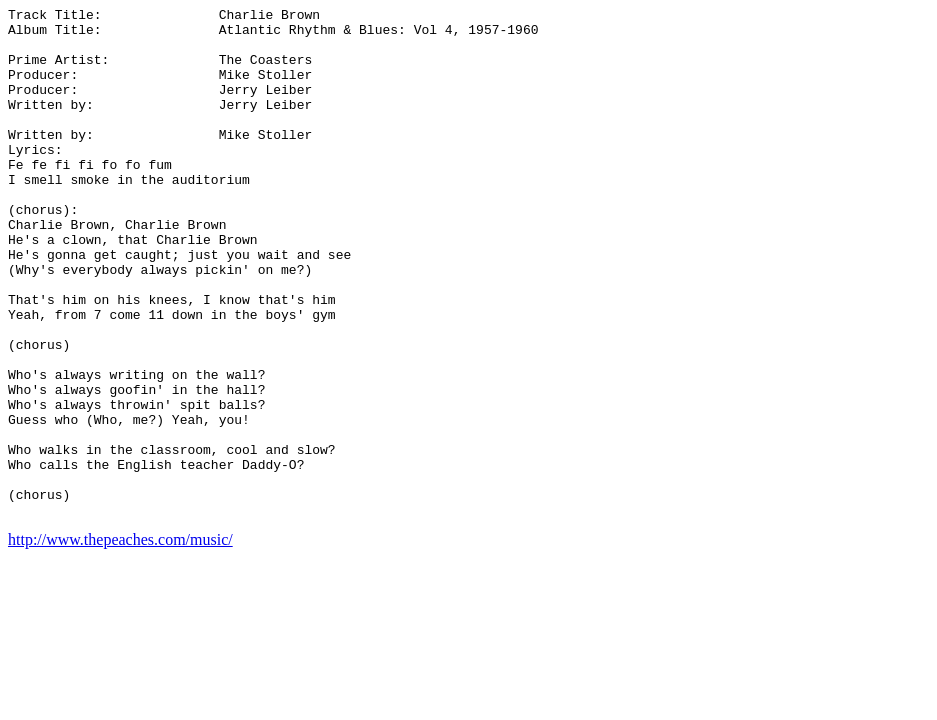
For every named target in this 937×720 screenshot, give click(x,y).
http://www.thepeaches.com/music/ (120, 641)
